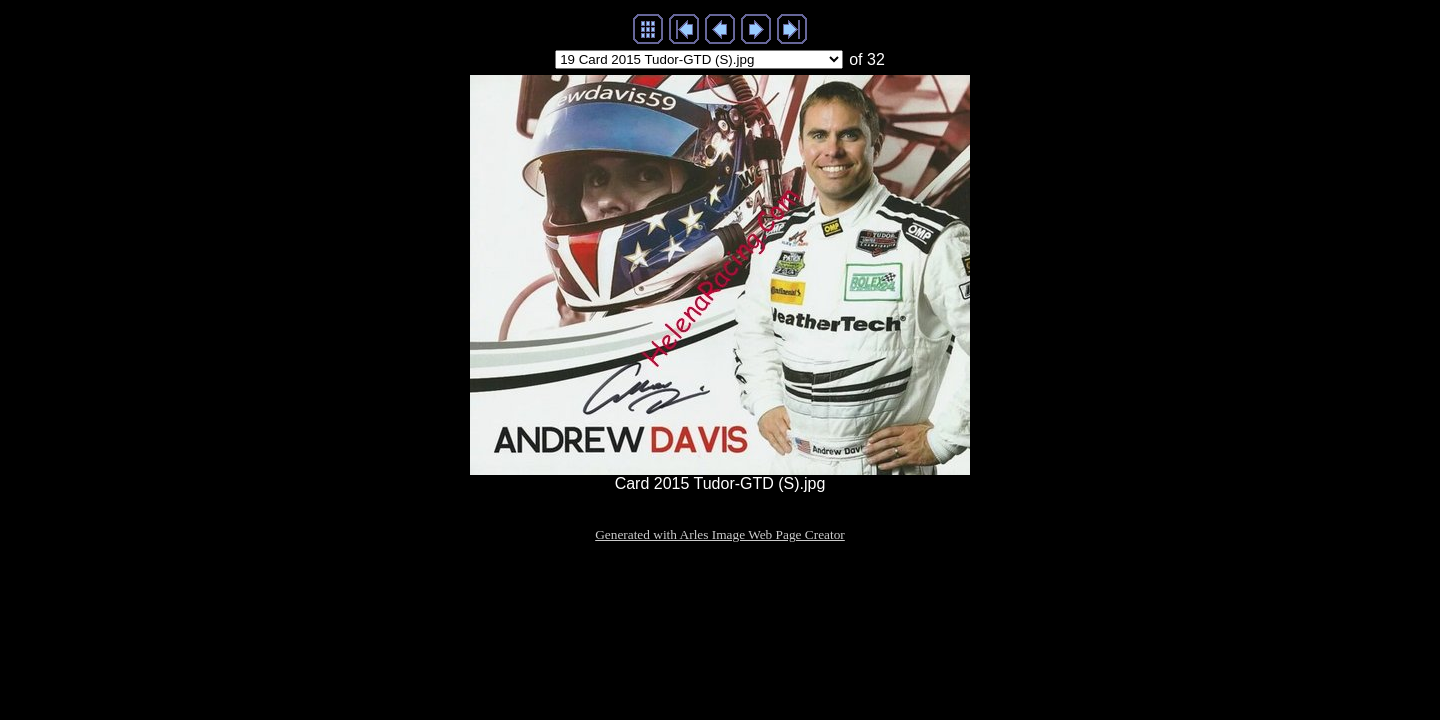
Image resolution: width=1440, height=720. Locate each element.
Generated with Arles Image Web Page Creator (720, 534)
